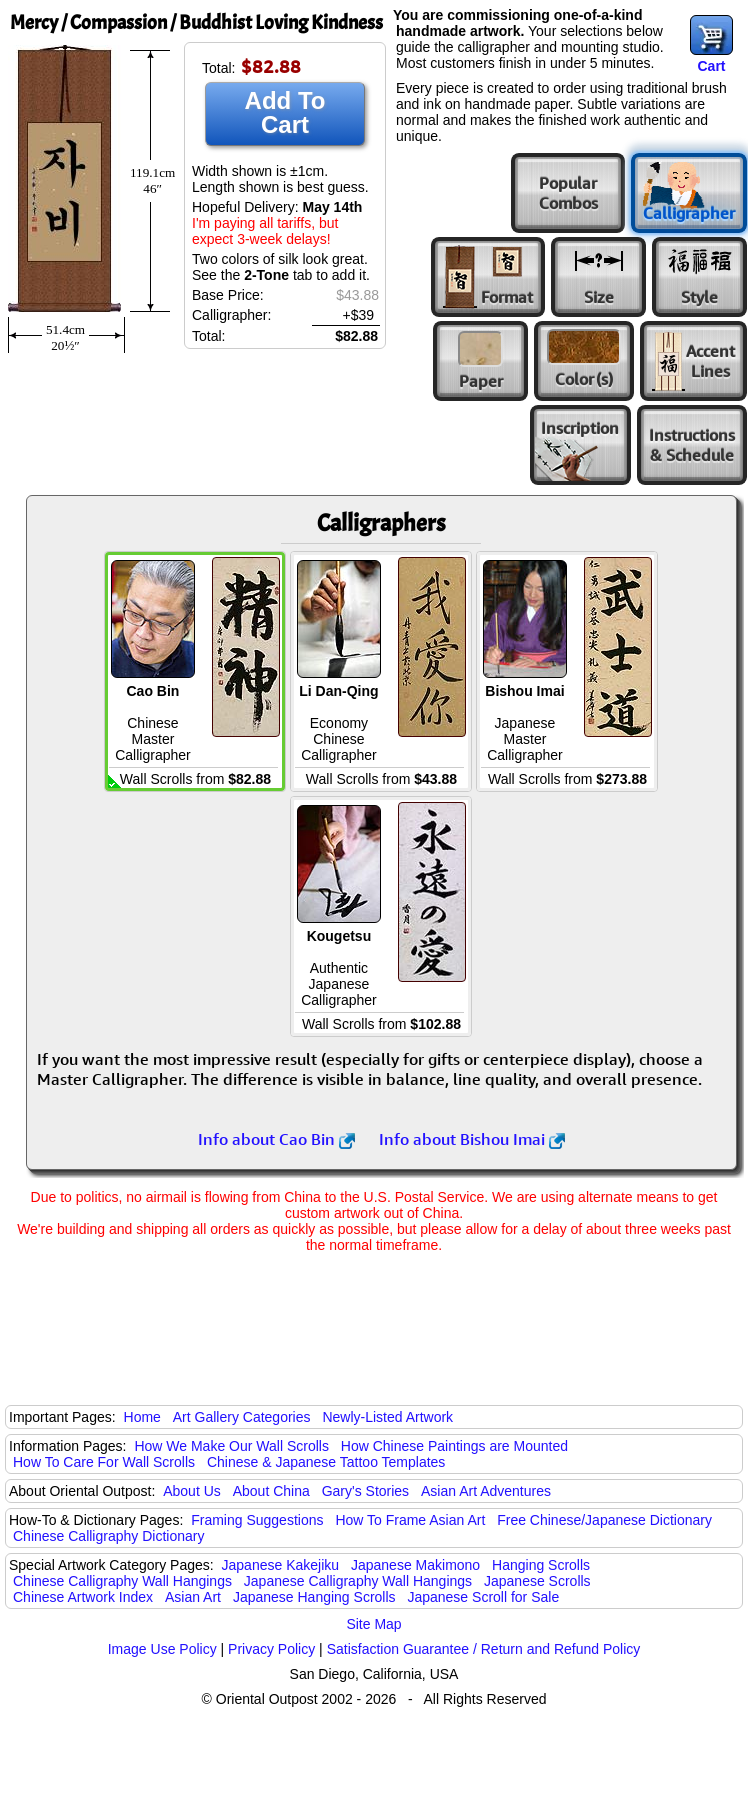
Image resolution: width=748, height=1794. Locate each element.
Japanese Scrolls (537, 1581)
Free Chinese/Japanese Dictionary (604, 1520)
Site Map (373, 1624)
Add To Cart (285, 112)
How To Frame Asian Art (410, 1520)
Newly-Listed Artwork (387, 1417)
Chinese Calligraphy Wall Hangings (122, 1581)
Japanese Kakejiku (281, 1565)
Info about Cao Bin (276, 1139)
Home (142, 1417)
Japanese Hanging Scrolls (314, 1597)
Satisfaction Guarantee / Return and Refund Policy (484, 1649)
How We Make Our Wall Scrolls (231, 1446)
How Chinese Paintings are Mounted (454, 1446)
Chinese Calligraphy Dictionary (108, 1536)
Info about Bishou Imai (472, 1139)
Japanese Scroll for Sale (483, 1597)
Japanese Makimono (415, 1565)
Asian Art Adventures (486, 1491)
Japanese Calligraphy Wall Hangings (358, 1581)
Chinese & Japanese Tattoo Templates (326, 1462)
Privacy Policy (271, 1649)
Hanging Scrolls (541, 1565)
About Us (192, 1491)
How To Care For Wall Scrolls (104, 1462)
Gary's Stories (365, 1491)
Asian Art (193, 1597)
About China (271, 1491)
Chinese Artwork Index (83, 1597)
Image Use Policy (162, 1649)
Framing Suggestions (257, 1520)
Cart (711, 66)
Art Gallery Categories (242, 1417)
